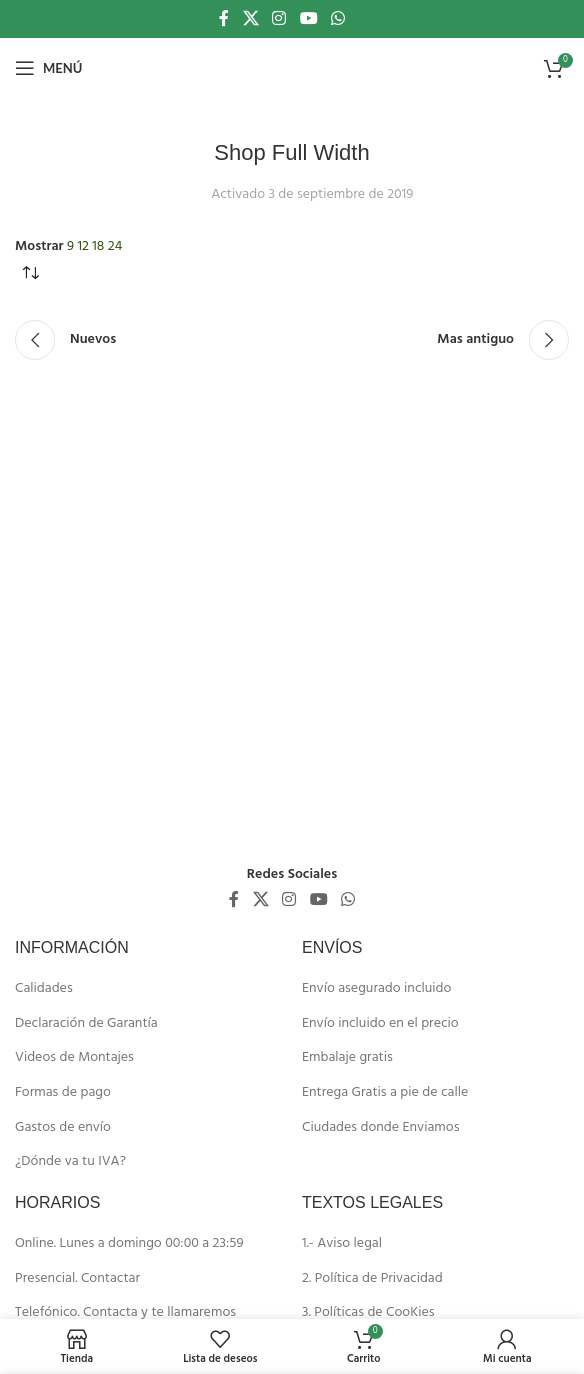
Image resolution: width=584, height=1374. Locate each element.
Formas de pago (63, 1093)
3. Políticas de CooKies (368, 1313)
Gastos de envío (63, 1128)
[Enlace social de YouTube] (308, 19)
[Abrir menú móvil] (48, 68)
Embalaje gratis (347, 1058)
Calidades (44, 989)
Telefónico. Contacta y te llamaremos (125, 1313)
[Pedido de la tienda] (30, 274)
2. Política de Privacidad (372, 1279)
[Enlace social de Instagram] (279, 19)
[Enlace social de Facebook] (224, 19)
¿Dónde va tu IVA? (70, 1162)
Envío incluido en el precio (380, 1024)
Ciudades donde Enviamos (380, 1128)
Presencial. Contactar (77, 1279)
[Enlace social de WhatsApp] (337, 19)
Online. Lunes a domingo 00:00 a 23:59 (129, 1244)
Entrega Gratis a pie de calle (385, 1093)
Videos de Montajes (74, 1058)
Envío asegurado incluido (376, 989)
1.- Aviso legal (342, 1244)
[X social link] (250, 19)
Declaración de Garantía (86, 1024)
